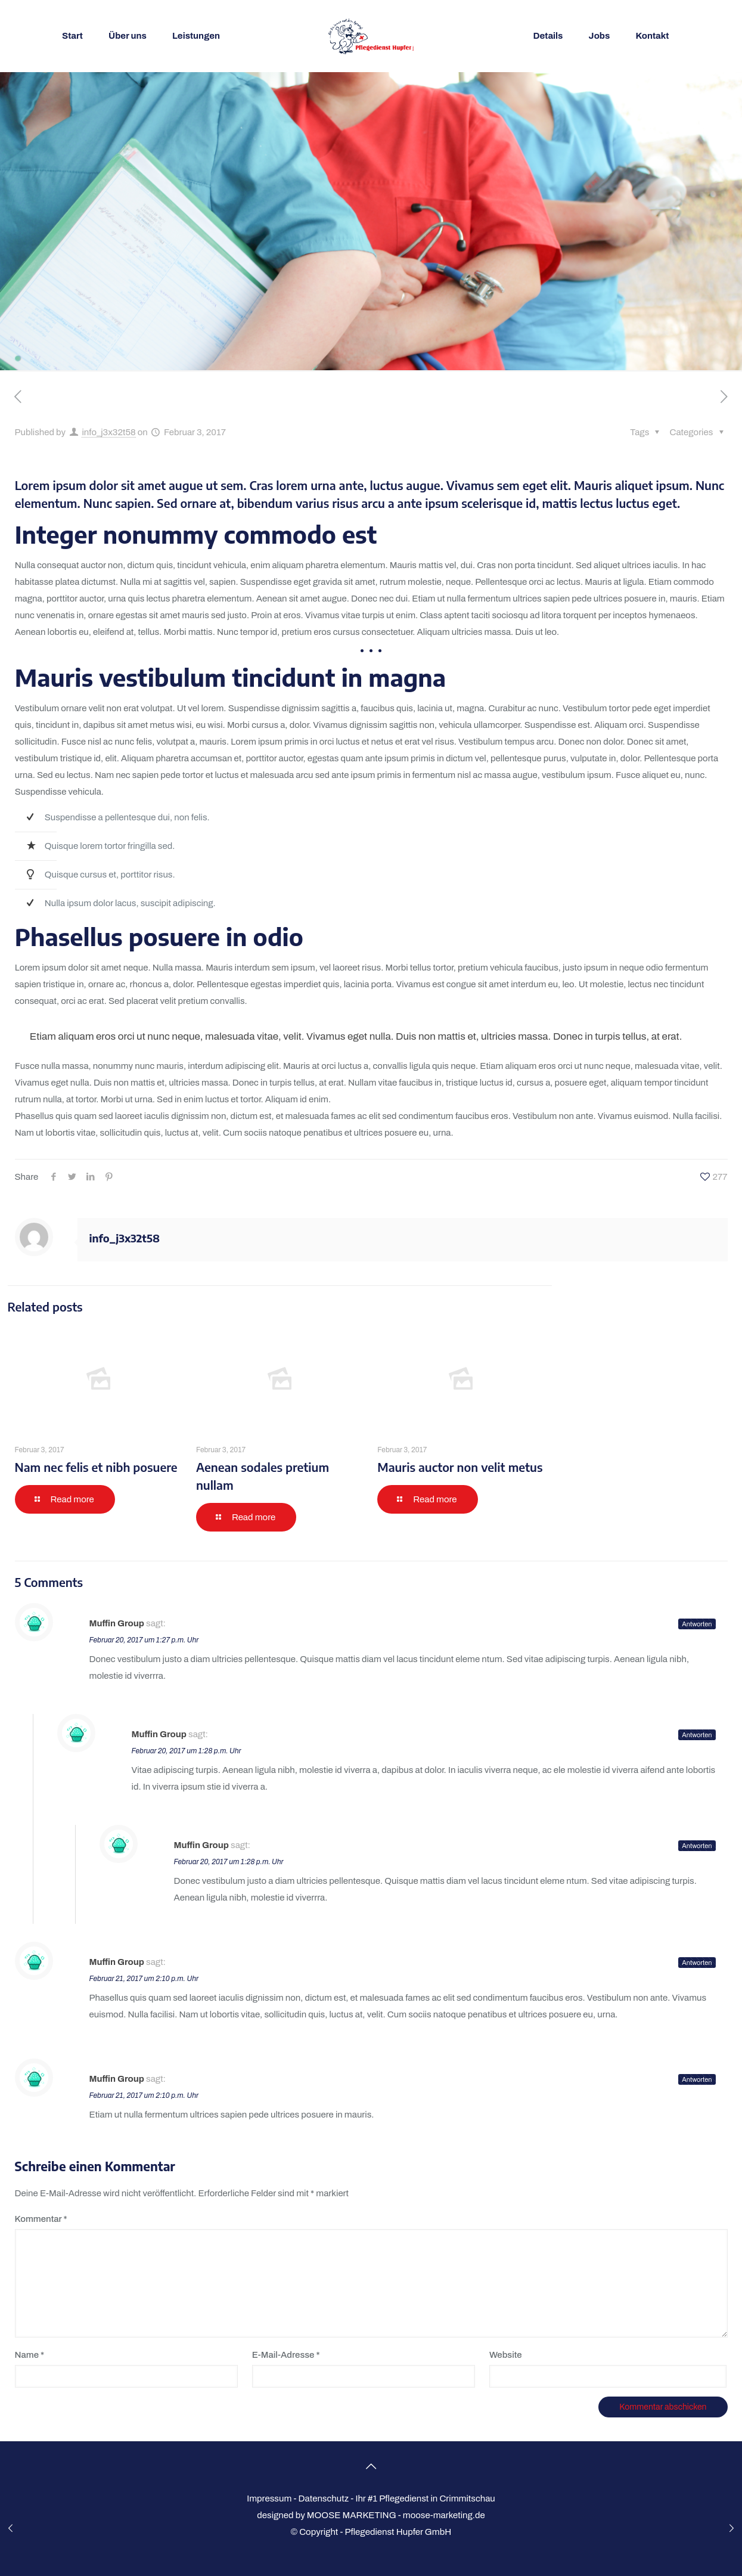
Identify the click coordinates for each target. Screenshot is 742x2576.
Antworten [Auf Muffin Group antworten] (697, 1624)
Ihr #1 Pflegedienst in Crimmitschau (425, 2498)
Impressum (269, 2498)
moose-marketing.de (444, 2515)
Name (30, 2355)
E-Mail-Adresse (286, 2355)
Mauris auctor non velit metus (459, 1466)
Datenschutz (324, 2498)
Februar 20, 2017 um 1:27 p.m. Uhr (144, 1640)
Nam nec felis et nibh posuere (96, 1466)
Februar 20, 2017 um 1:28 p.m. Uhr (186, 1751)
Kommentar (41, 2219)
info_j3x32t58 (108, 432)
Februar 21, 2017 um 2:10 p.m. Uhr (143, 1978)
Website (505, 2355)
